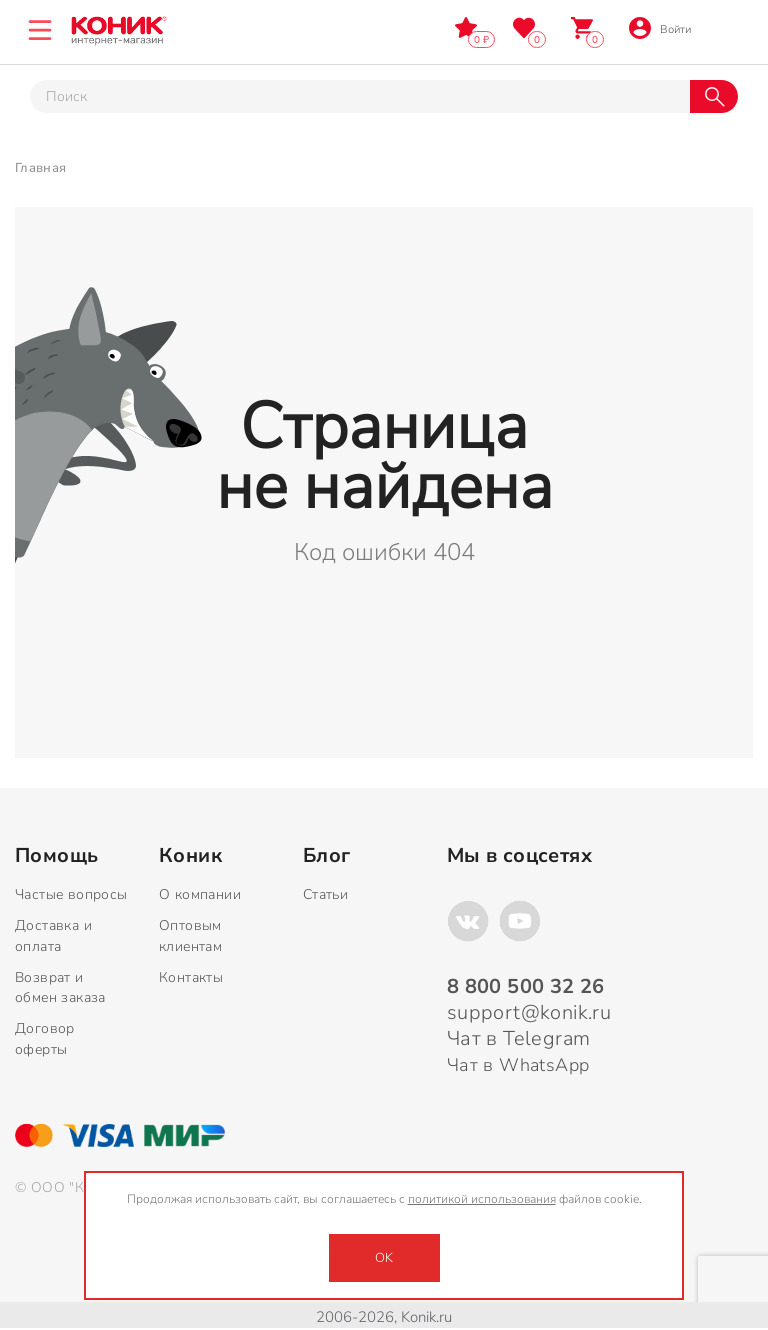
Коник (190, 856)
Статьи (325, 894)
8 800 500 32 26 (725, 27)
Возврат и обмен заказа (60, 988)
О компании (200, 894)
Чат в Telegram (519, 1038)
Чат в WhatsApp (518, 1065)
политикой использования (482, 1199)
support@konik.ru (529, 1012)
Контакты (191, 977)
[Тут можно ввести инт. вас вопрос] (360, 96)
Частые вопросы (71, 894)
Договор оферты (45, 1039)
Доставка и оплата (53, 936)
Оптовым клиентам (190, 936)
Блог (327, 856)
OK (384, 1258)
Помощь (56, 856)
